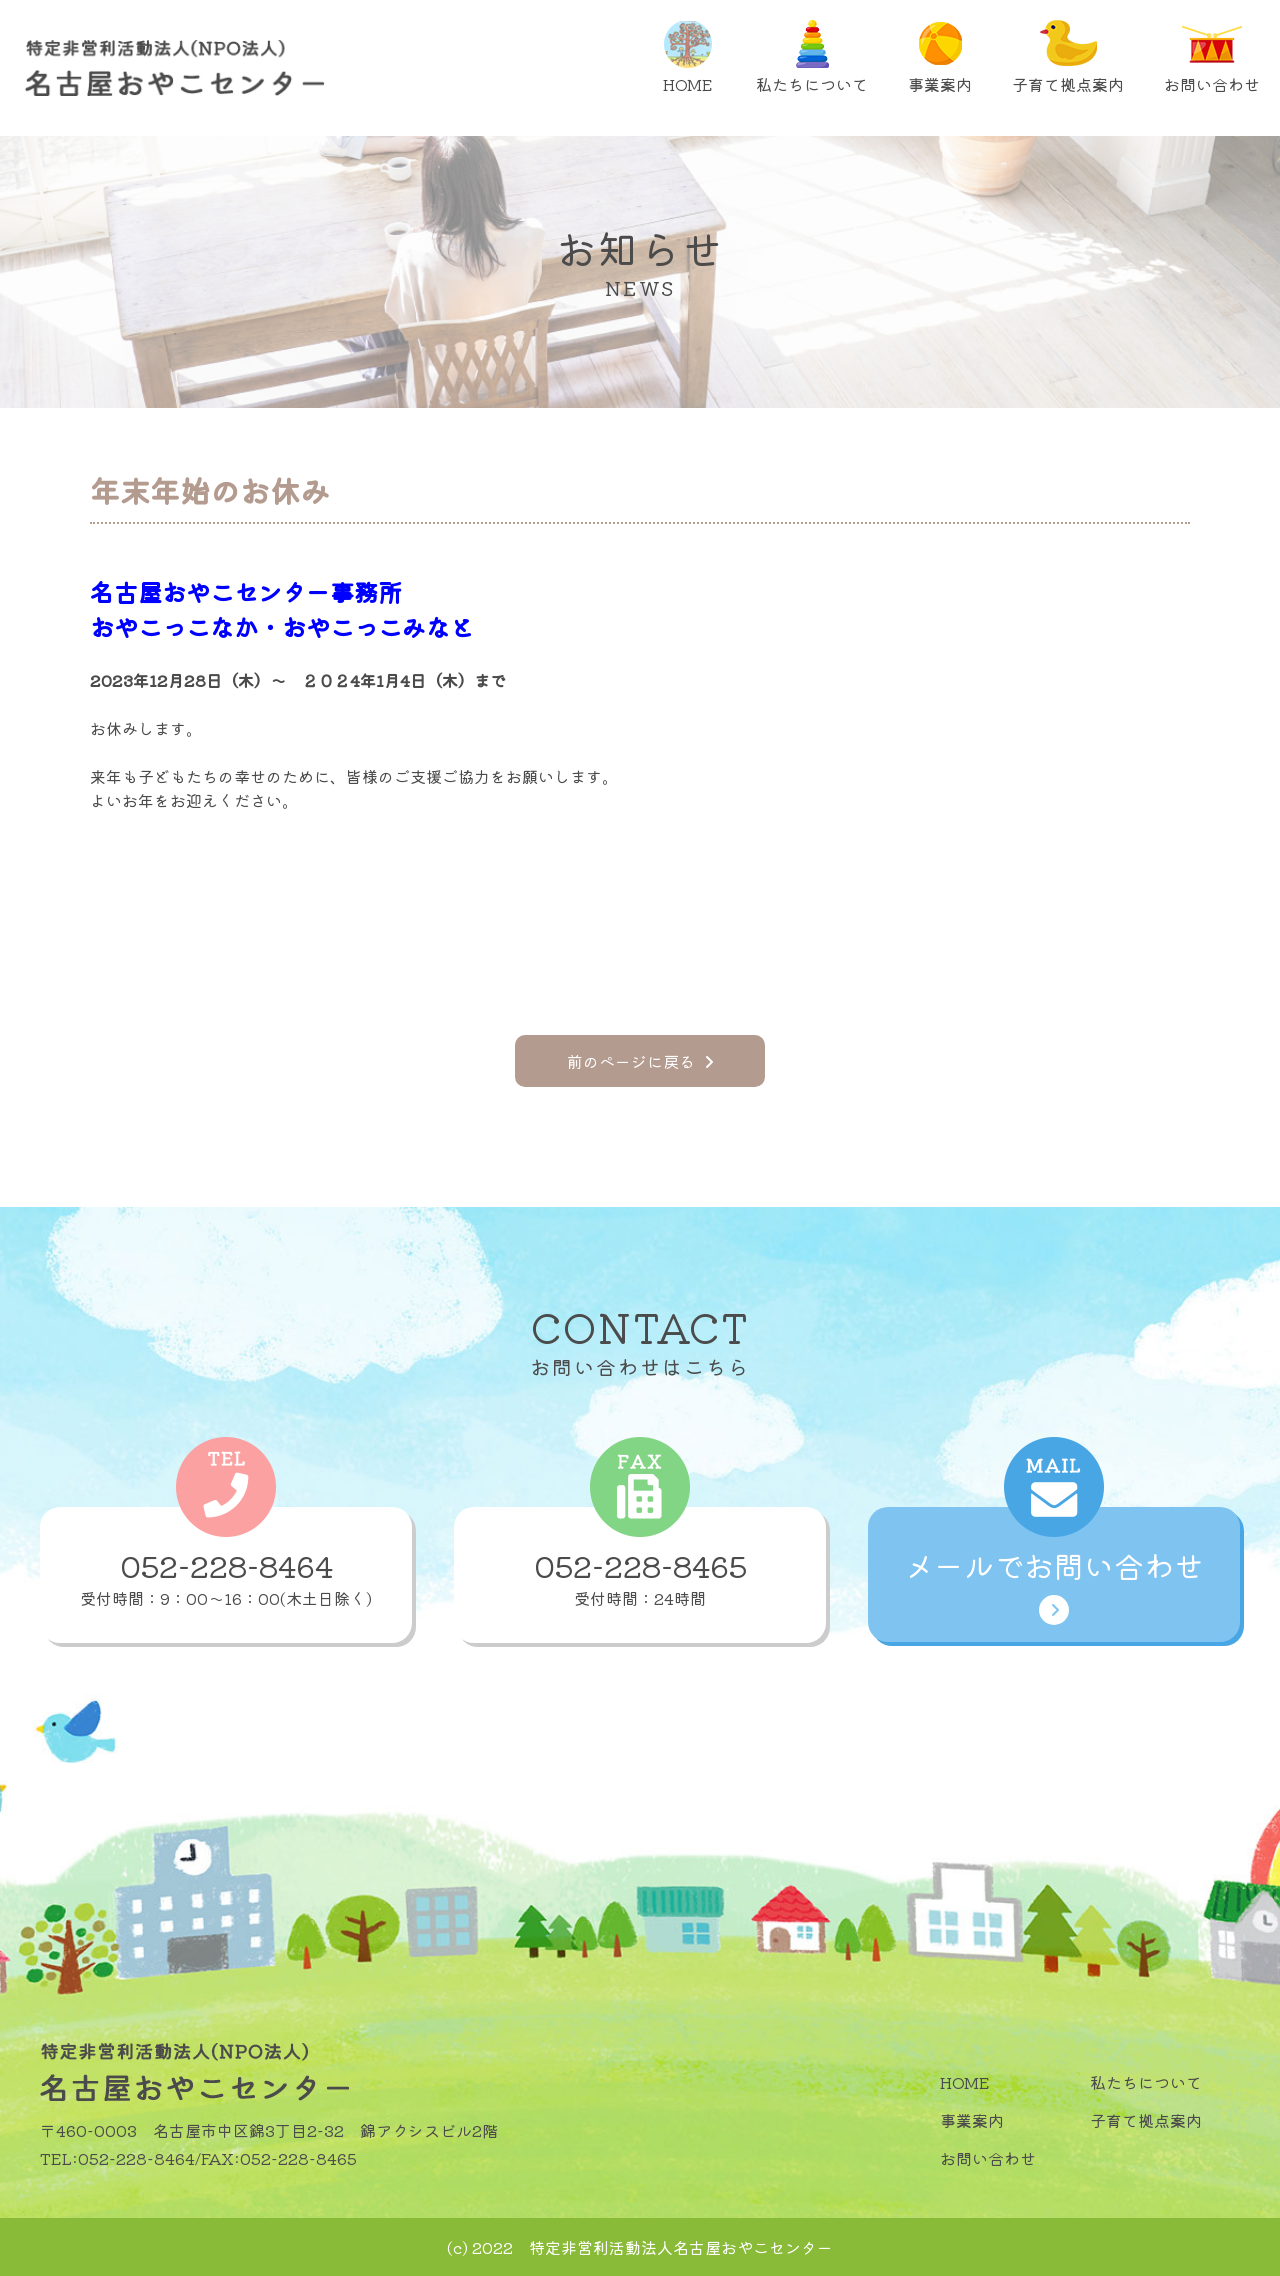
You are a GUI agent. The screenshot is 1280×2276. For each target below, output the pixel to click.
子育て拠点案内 (1068, 58)
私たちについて (812, 58)
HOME (687, 58)
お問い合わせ (1212, 58)
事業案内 (940, 58)
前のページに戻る (640, 1061)
